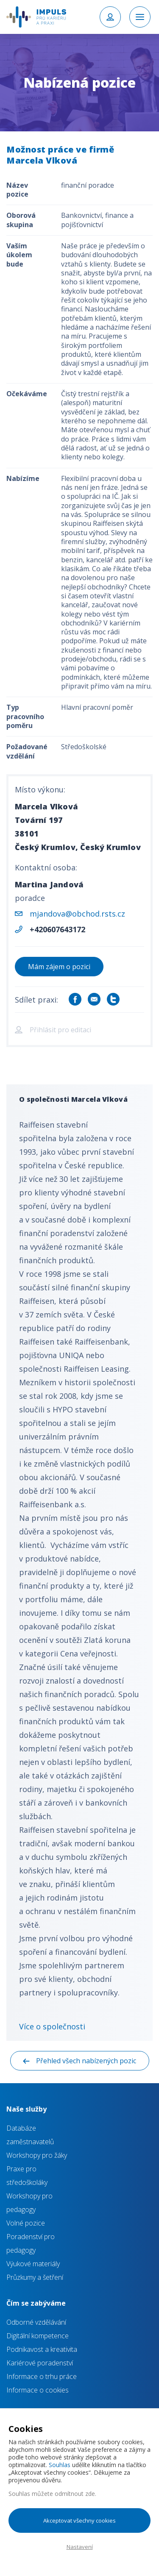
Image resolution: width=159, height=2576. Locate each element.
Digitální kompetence (37, 2335)
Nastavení (80, 2547)
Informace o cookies (37, 2390)
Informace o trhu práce (41, 2376)
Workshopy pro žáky (36, 2155)
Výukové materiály (33, 2263)
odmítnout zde (75, 2494)
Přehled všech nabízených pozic (86, 2060)
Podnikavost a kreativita (41, 2349)
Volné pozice (25, 2223)
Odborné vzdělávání (36, 2322)
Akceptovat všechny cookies (79, 2520)
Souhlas (59, 2465)
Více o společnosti (52, 2026)
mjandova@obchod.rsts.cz (77, 914)
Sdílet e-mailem (94, 999)
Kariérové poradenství (39, 2363)
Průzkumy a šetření (34, 2277)
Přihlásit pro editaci (60, 1029)
